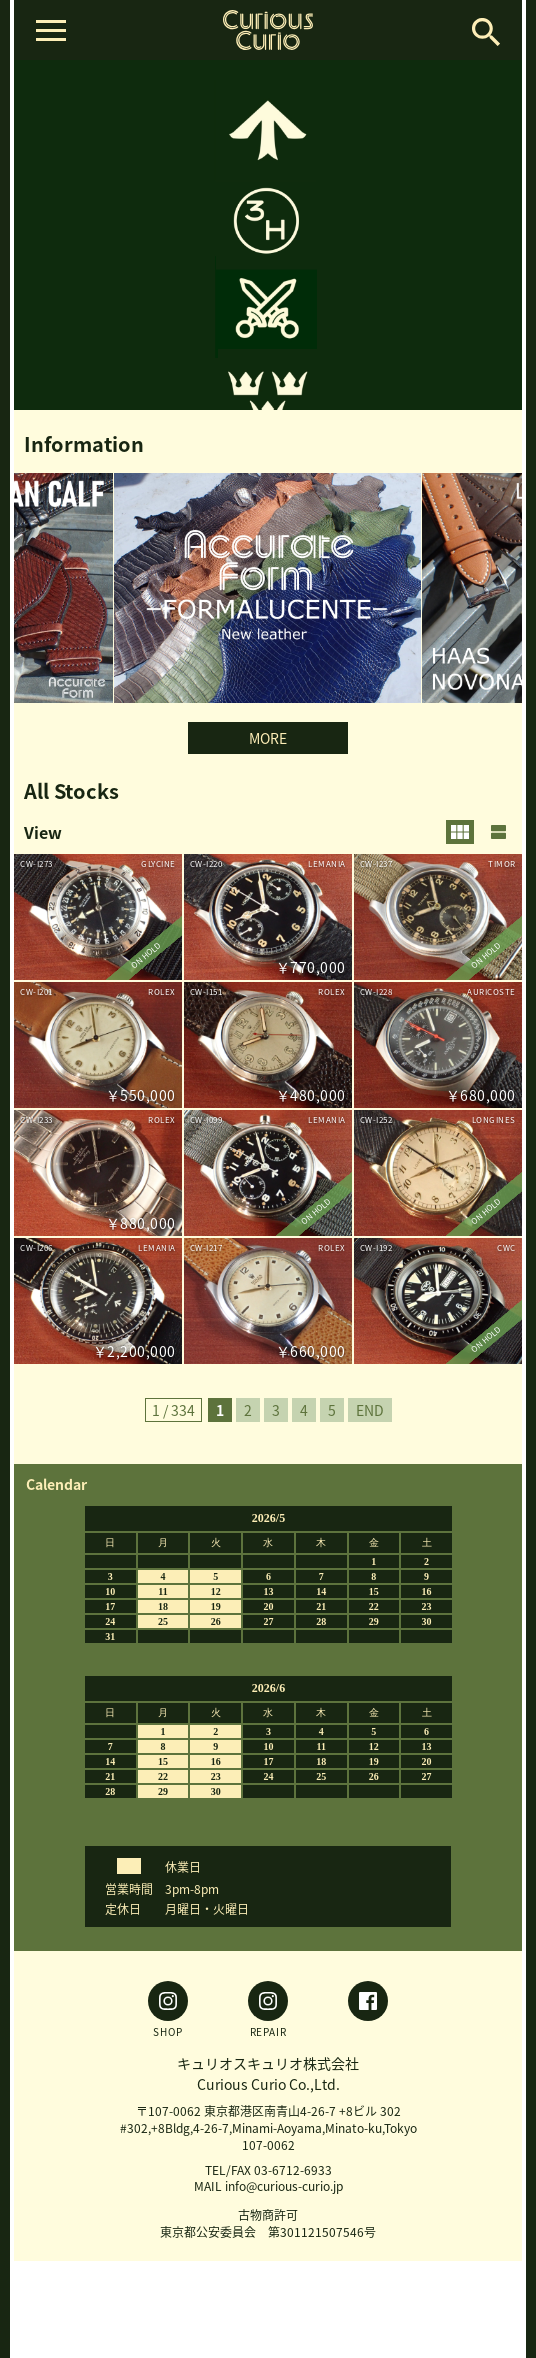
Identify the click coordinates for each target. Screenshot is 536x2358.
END (370, 1410)
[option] (268, 235)
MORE (268, 738)
